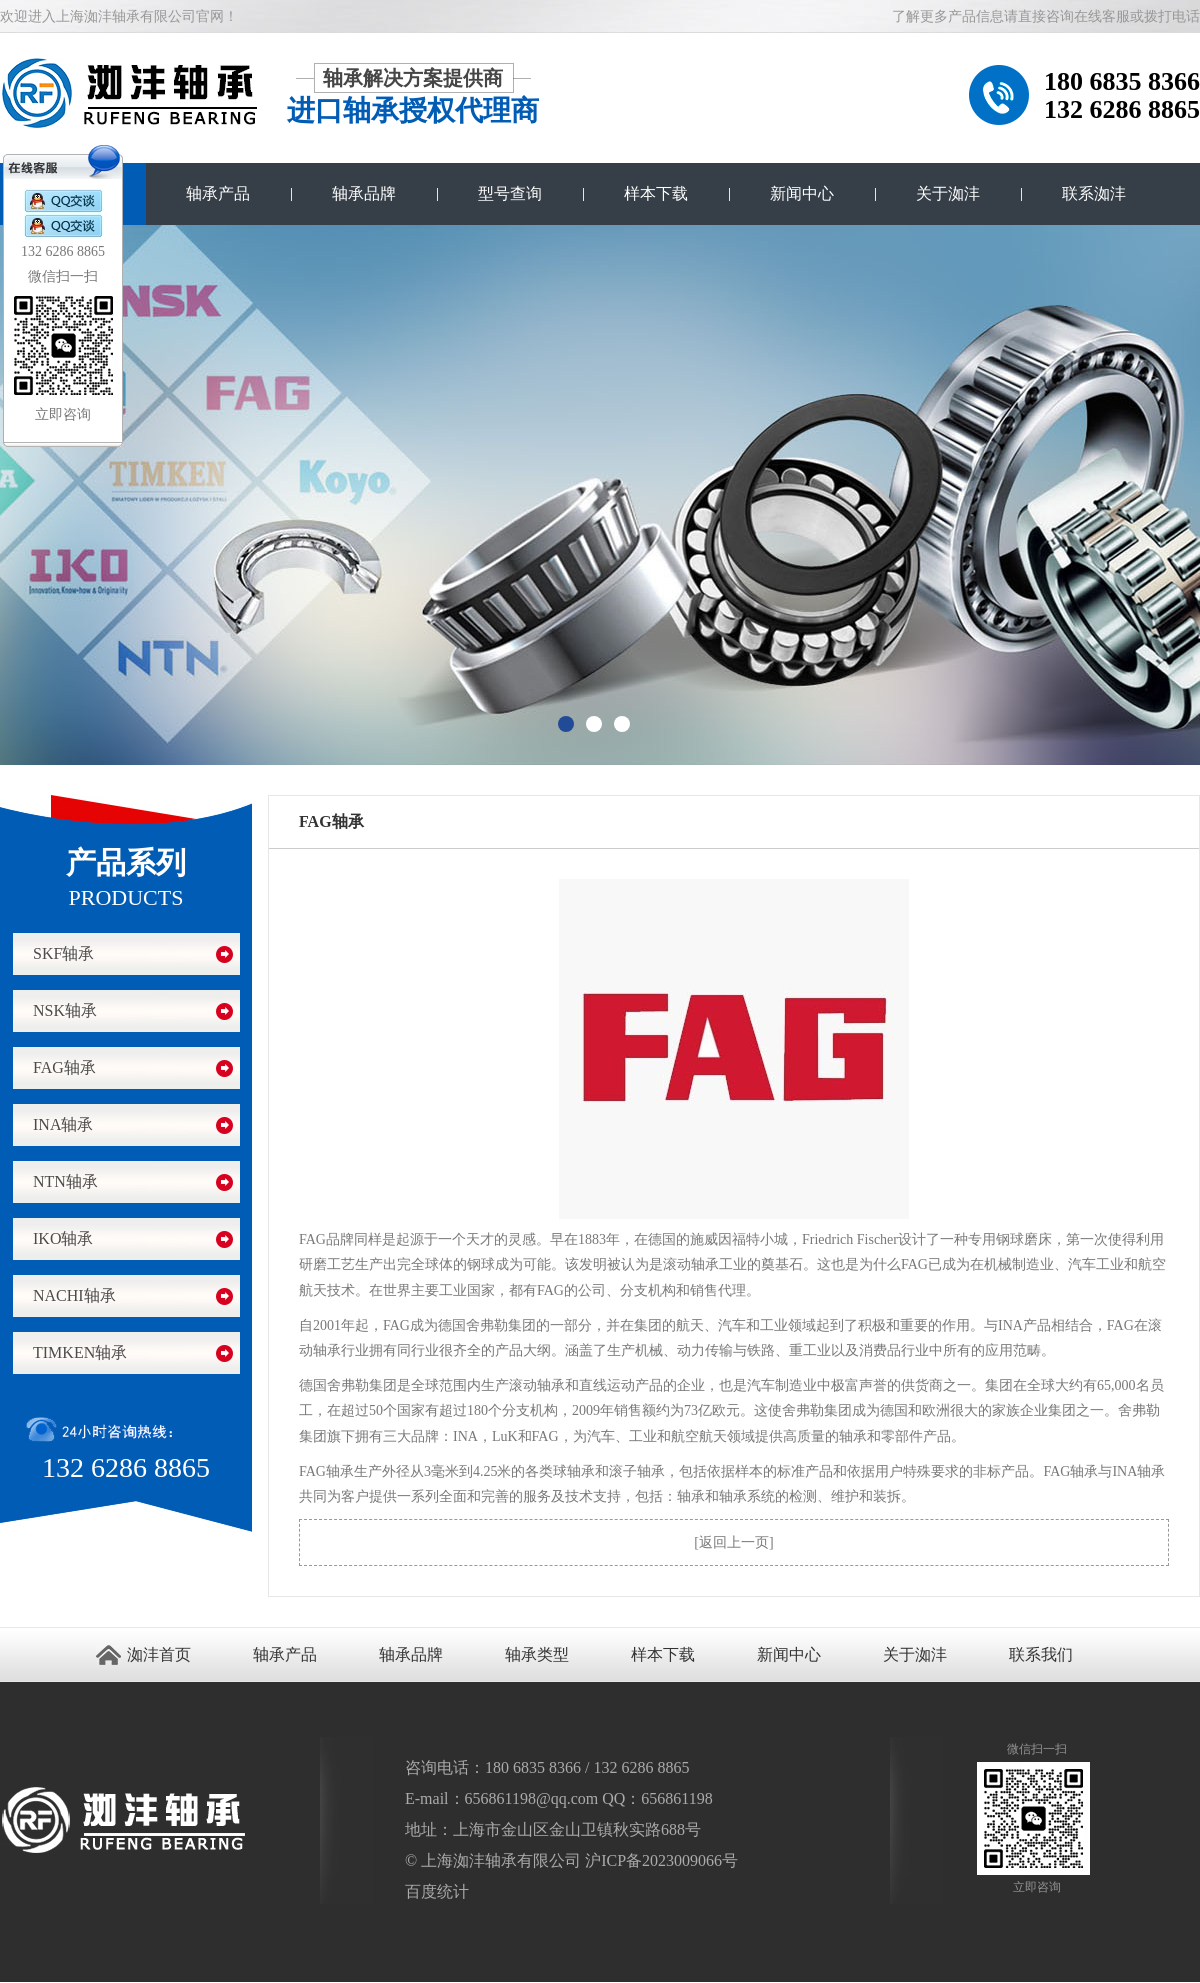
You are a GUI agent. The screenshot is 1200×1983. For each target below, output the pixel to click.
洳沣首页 (159, 1654)
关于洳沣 (948, 193)
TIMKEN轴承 (80, 1352)
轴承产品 (218, 193)
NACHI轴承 (74, 1295)
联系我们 (1041, 1654)
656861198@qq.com (532, 1798)
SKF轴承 (63, 953)
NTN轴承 (65, 1181)
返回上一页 (734, 1542)
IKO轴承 (63, 1238)
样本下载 (656, 193)
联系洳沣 (1094, 193)
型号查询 (510, 193)
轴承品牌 (364, 193)
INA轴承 (63, 1124)
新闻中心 (802, 193)
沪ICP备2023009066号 (661, 1860)
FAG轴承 (64, 1067)
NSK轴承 (65, 1010)
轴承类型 (537, 1654)
